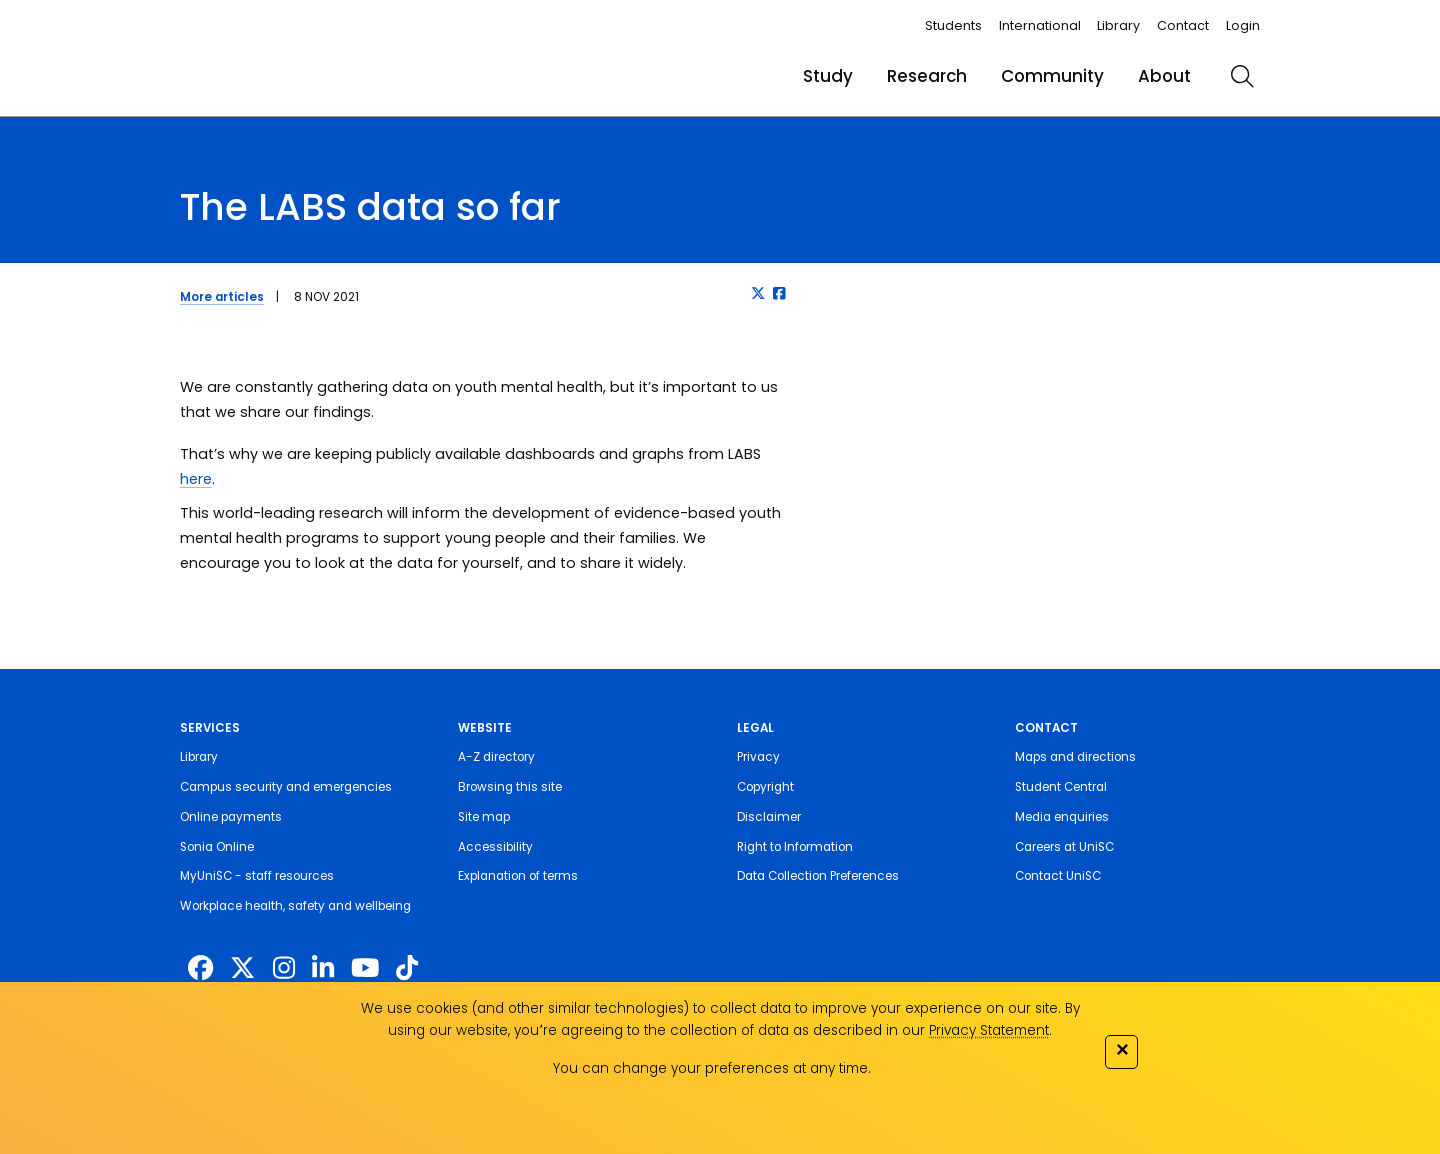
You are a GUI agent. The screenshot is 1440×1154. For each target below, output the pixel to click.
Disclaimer (769, 817)
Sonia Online (217, 847)
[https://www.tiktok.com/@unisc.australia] (407, 968)
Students (953, 25)
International (1040, 25)
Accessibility (495, 847)
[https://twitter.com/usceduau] (242, 968)
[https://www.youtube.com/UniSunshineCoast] (365, 968)
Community (1052, 76)
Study (828, 76)
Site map (484, 817)
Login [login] (1243, 25)
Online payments (231, 817)
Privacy (758, 757)
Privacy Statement (989, 1030)
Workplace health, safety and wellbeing (295, 906)
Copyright (765, 787)
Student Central (1061, 787)
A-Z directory (496, 757)
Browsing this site (510, 787)
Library (1118, 25)
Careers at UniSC (1064, 847)
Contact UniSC (1058, 876)
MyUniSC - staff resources (257, 876)
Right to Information (795, 847)
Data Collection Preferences (818, 876)
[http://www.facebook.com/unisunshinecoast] (200, 968)
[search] (1242, 76)
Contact (1183, 25)
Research (927, 76)
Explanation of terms (518, 876)
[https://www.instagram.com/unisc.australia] (284, 968)
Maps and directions (1075, 757)
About (1164, 76)
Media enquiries (1062, 817)
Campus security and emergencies (286, 787)
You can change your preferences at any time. (712, 1068)
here (196, 479)
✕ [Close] (1122, 1049)
